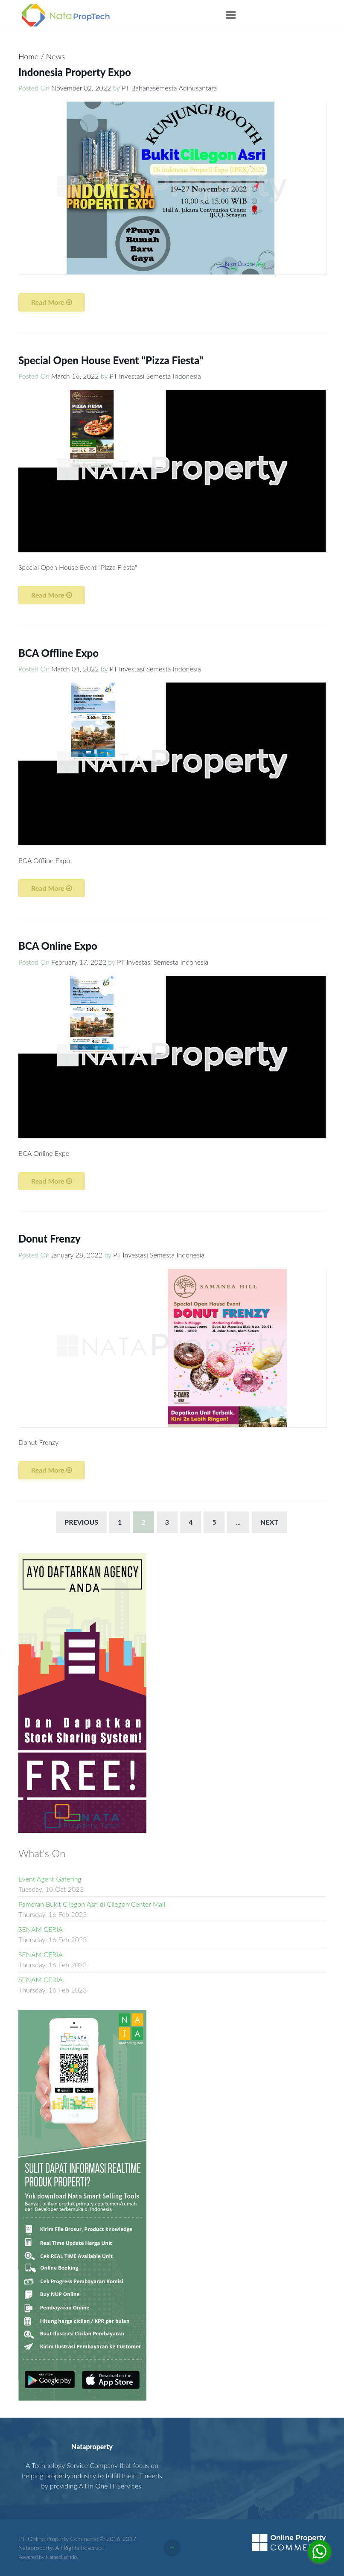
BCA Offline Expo (58, 653)
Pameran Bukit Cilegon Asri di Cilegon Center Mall (91, 1904)
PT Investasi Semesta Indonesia (155, 376)
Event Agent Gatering (50, 1879)
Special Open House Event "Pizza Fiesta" (111, 360)
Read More (51, 302)
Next (269, 1522)
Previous (81, 1522)
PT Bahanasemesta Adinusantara (169, 88)
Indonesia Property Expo (74, 72)
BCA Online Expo (57, 945)
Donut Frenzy (49, 1238)
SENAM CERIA (40, 1929)
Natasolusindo (61, 2557)
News (55, 56)
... (238, 1522)
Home (29, 56)
